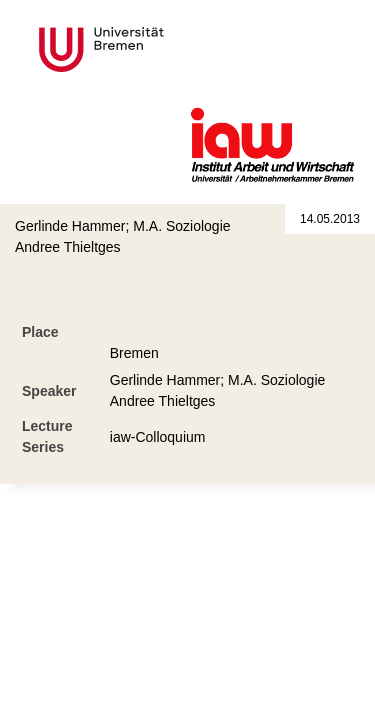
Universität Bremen (168, 49)
